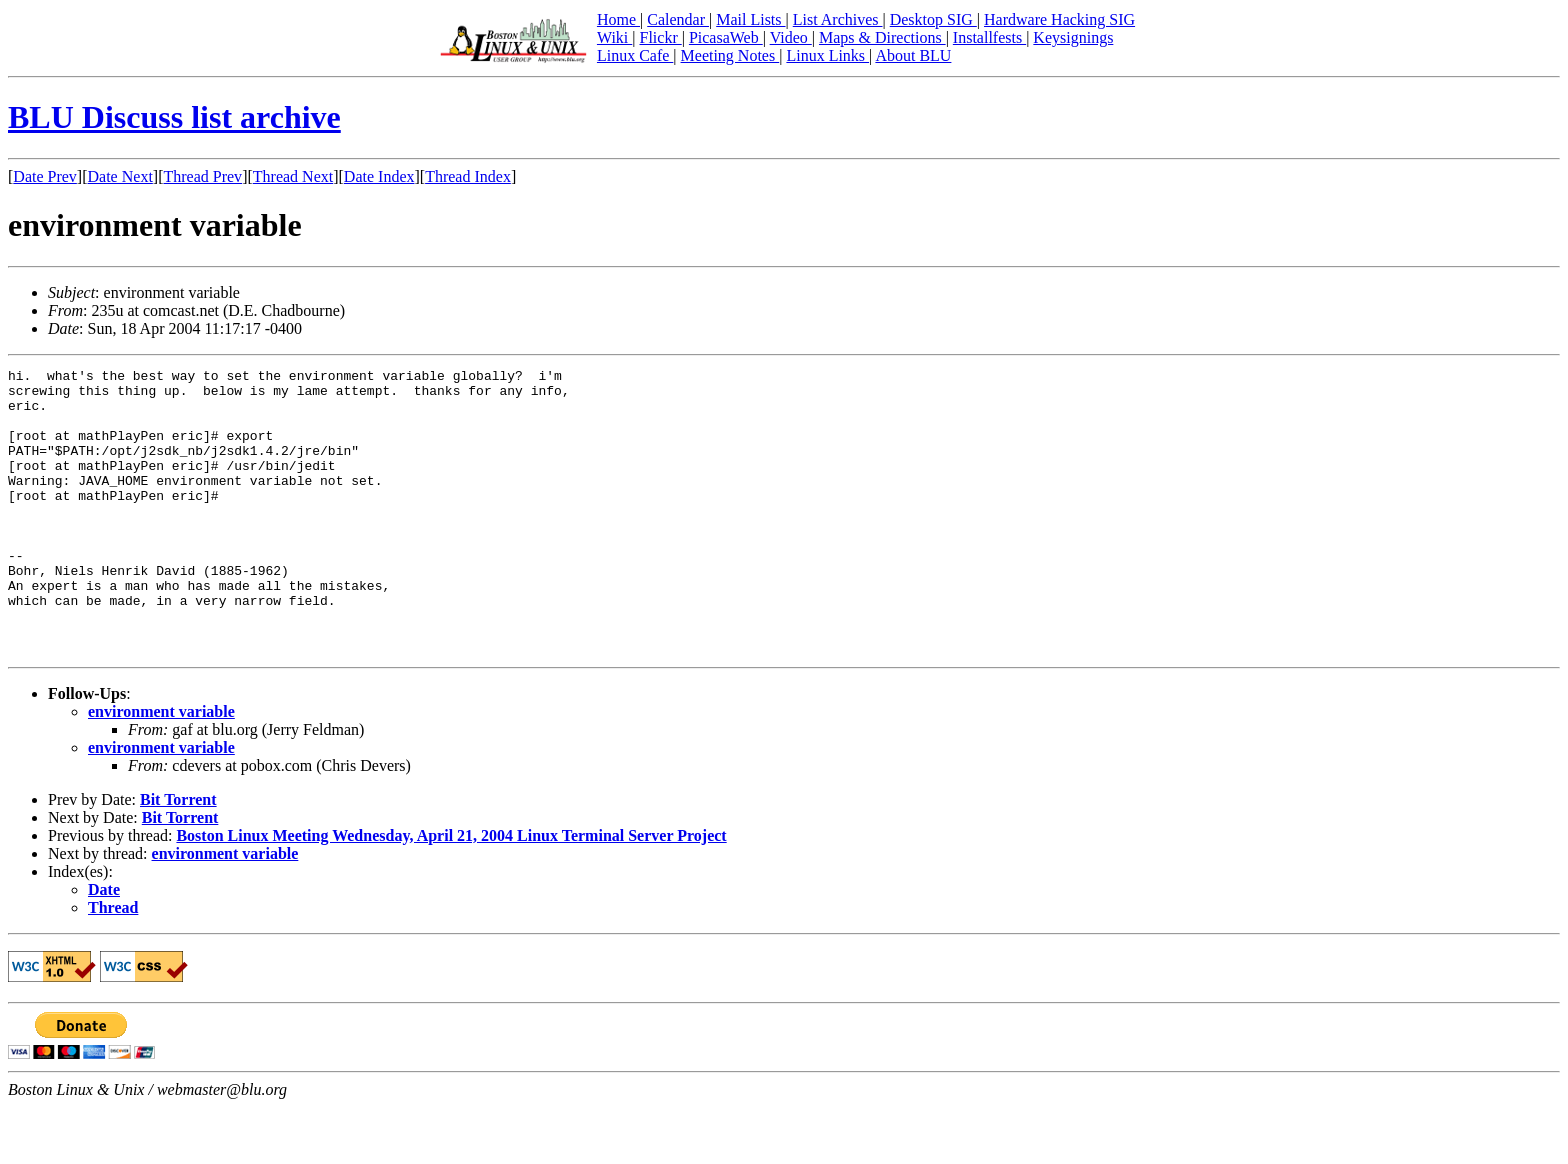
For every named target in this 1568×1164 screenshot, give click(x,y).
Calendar (678, 19)
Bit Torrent (178, 856)
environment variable (161, 768)
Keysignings (1073, 37)
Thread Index (468, 176)
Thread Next (293, 176)
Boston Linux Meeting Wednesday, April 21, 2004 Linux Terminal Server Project (451, 892)
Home (618, 19)
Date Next (120, 176)
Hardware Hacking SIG (1059, 19)
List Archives (838, 19)
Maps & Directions (882, 37)
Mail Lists (750, 19)
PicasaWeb (726, 37)
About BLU (913, 55)
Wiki (614, 37)
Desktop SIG (933, 19)
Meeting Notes (730, 55)
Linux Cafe (635, 55)
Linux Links (827, 55)
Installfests (989, 37)
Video (791, 37)
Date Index (379, 176)
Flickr (660, 37)
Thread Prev (202, 176)
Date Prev (45, 176)
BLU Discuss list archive (174, 117)
